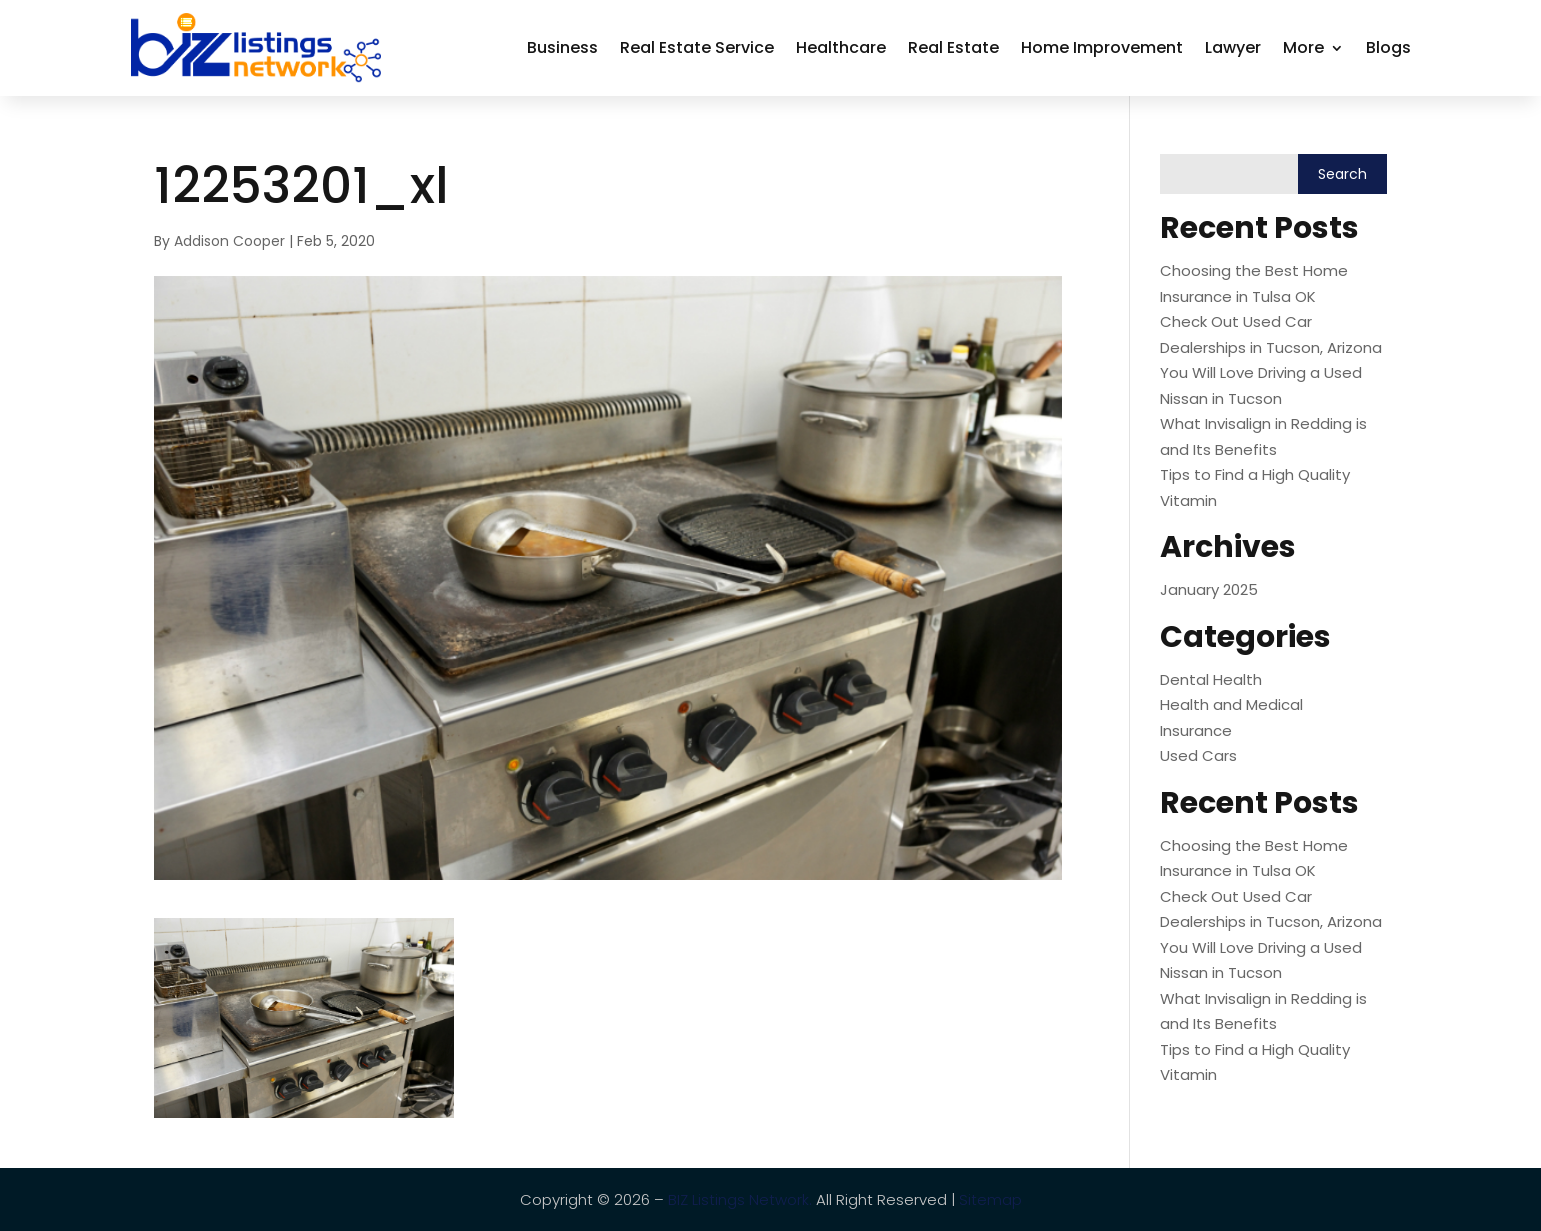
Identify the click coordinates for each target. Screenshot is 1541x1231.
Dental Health (1211, 679)
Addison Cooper (229, 241)
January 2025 (1209, 589)
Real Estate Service (697, 47)
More (1303, 47)
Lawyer (1233, 47)
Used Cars (1198, 755)
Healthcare (841, 47)
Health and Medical (1231, 704)
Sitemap (990, 1199)
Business (562, 47)
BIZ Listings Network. (740, 1199)
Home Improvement (1102, 47)
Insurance (1196, 730)
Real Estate (953, 47)
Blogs (1388, 47)
